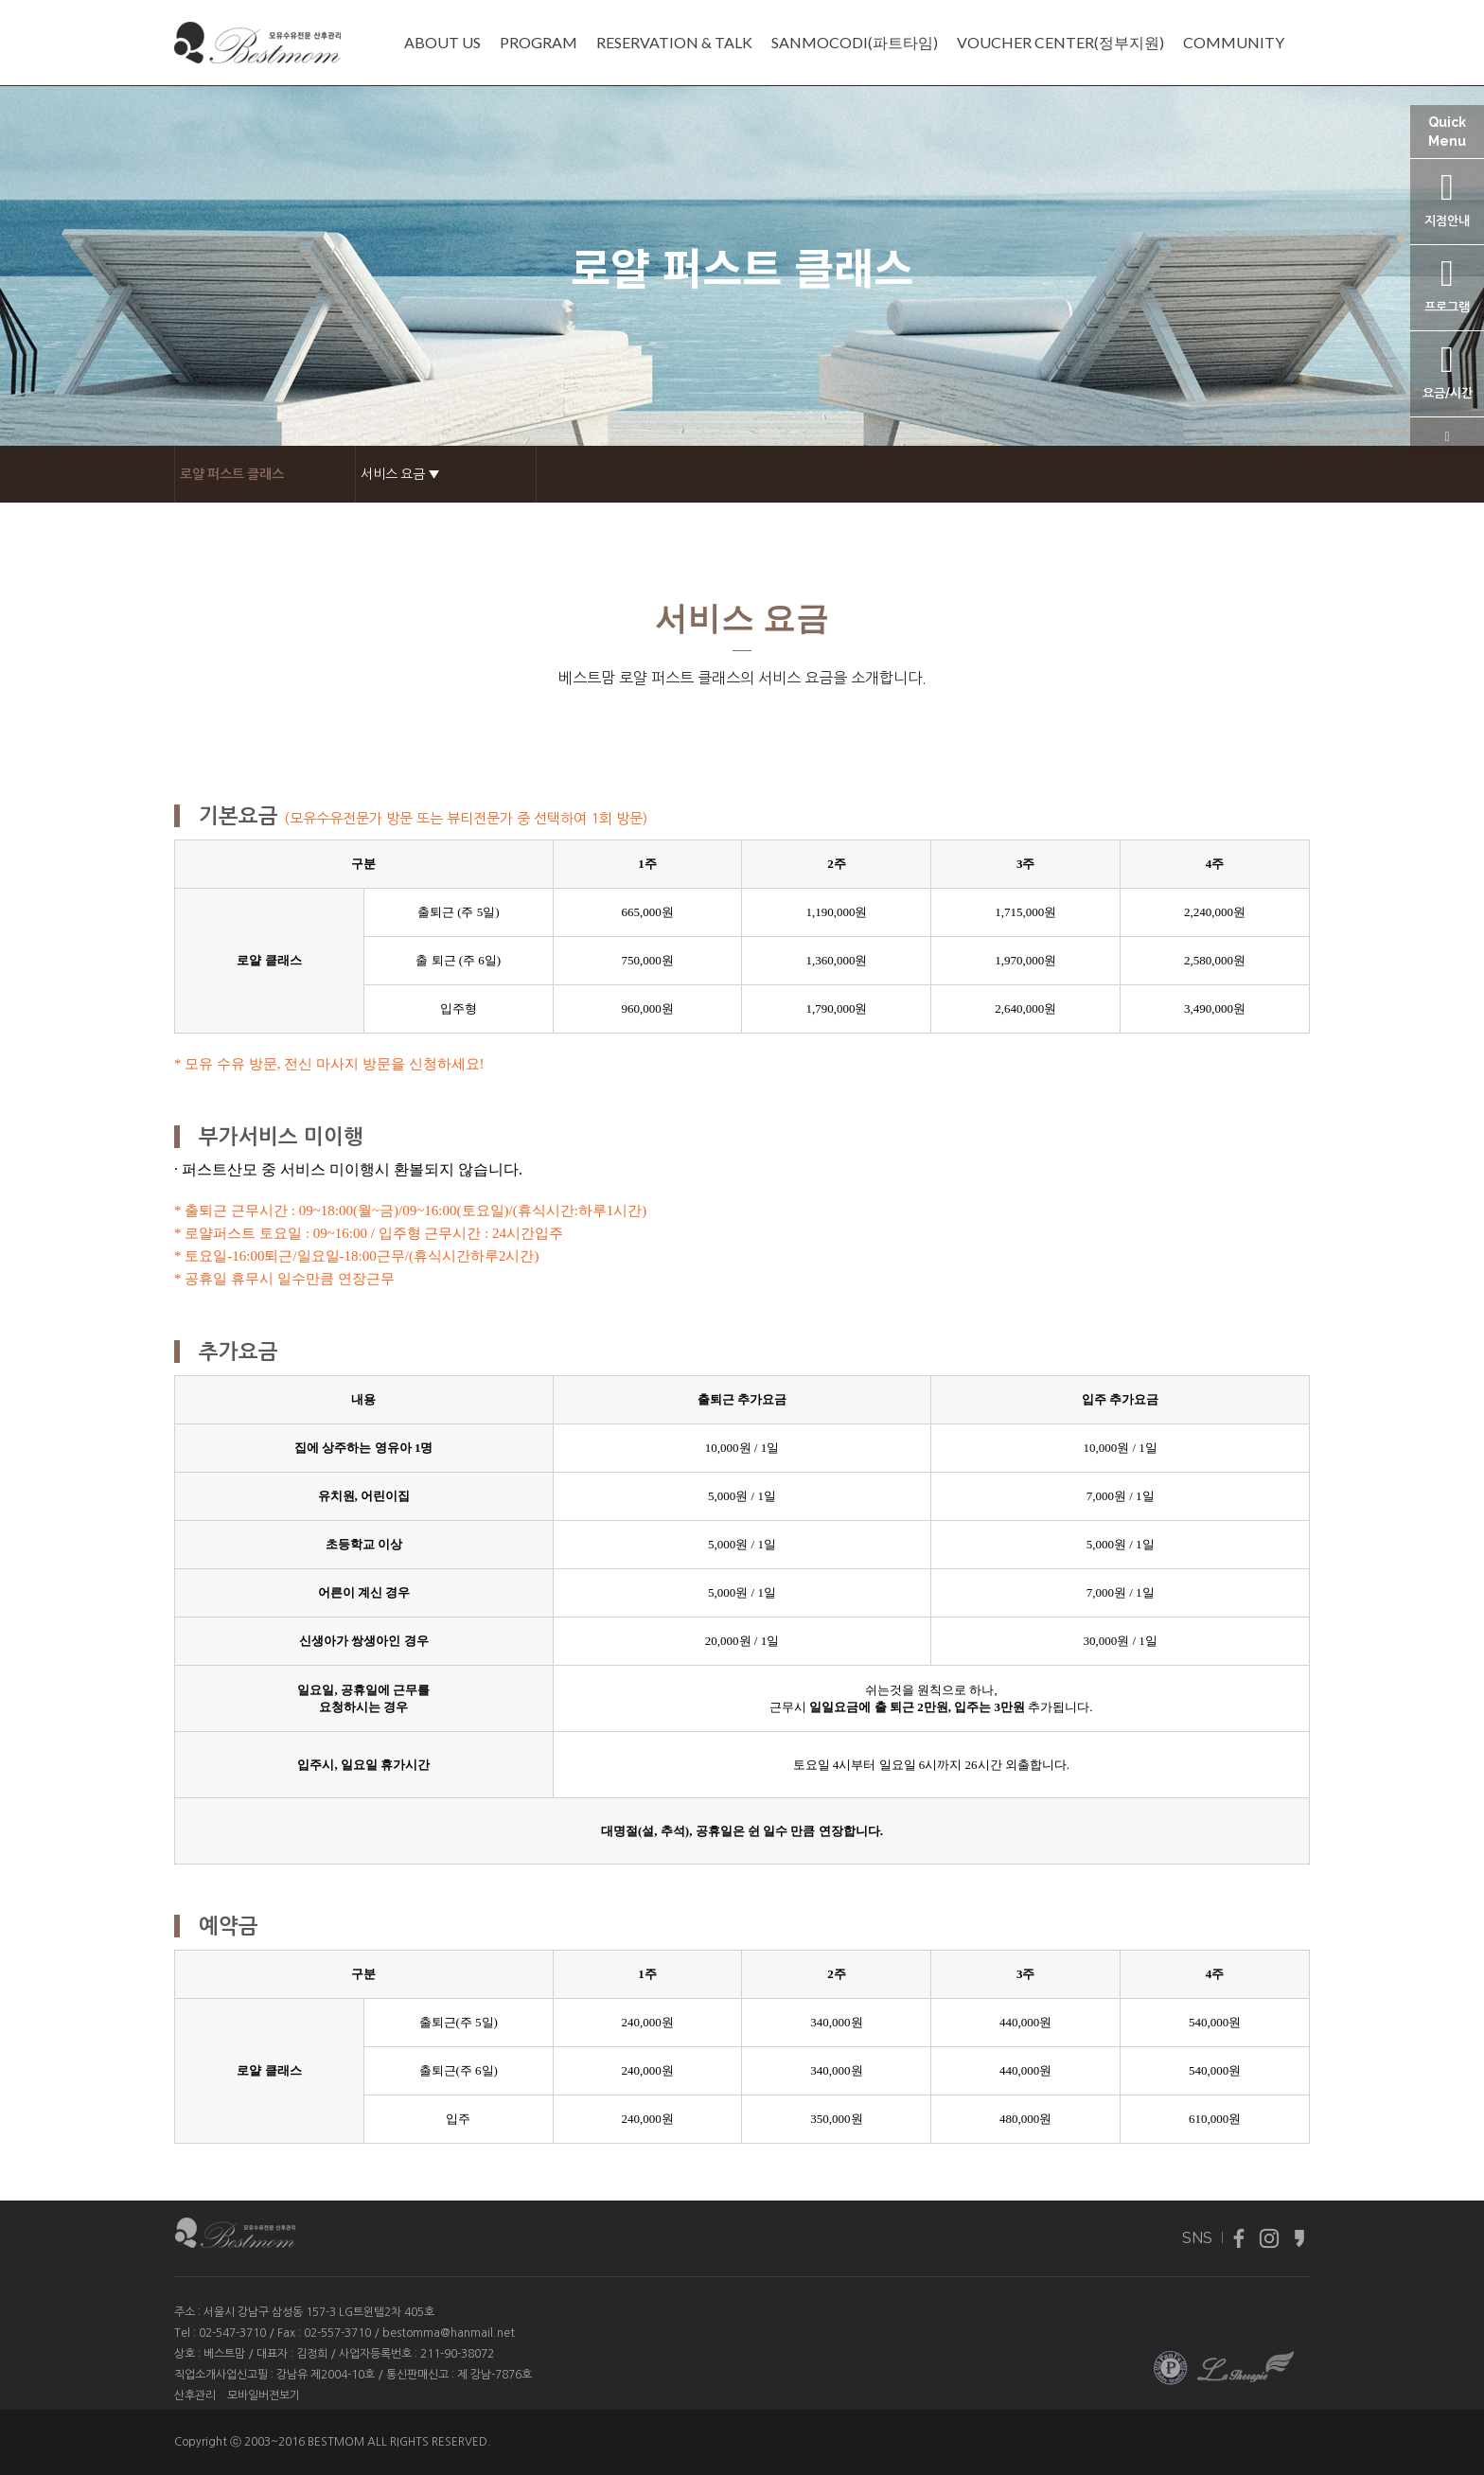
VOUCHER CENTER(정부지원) (1060, 42)
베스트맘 (224, 2354)
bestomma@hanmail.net (448, 2333)
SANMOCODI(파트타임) (854, 42)
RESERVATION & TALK (674, 42)
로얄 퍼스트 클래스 (232, 474)
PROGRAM (538, 42)
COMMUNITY (1233, 42)
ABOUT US (442, 42)
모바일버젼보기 (263, 2395)
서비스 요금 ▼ (400, 474)
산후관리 (195, 2395)
